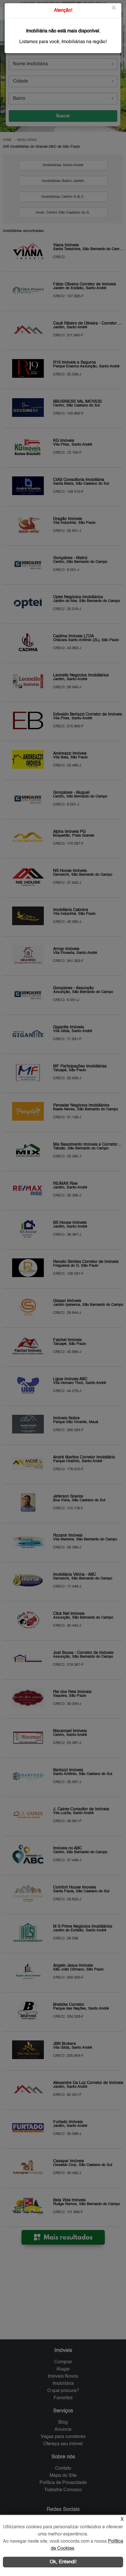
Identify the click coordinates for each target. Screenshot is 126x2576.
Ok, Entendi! (63, 2562)
